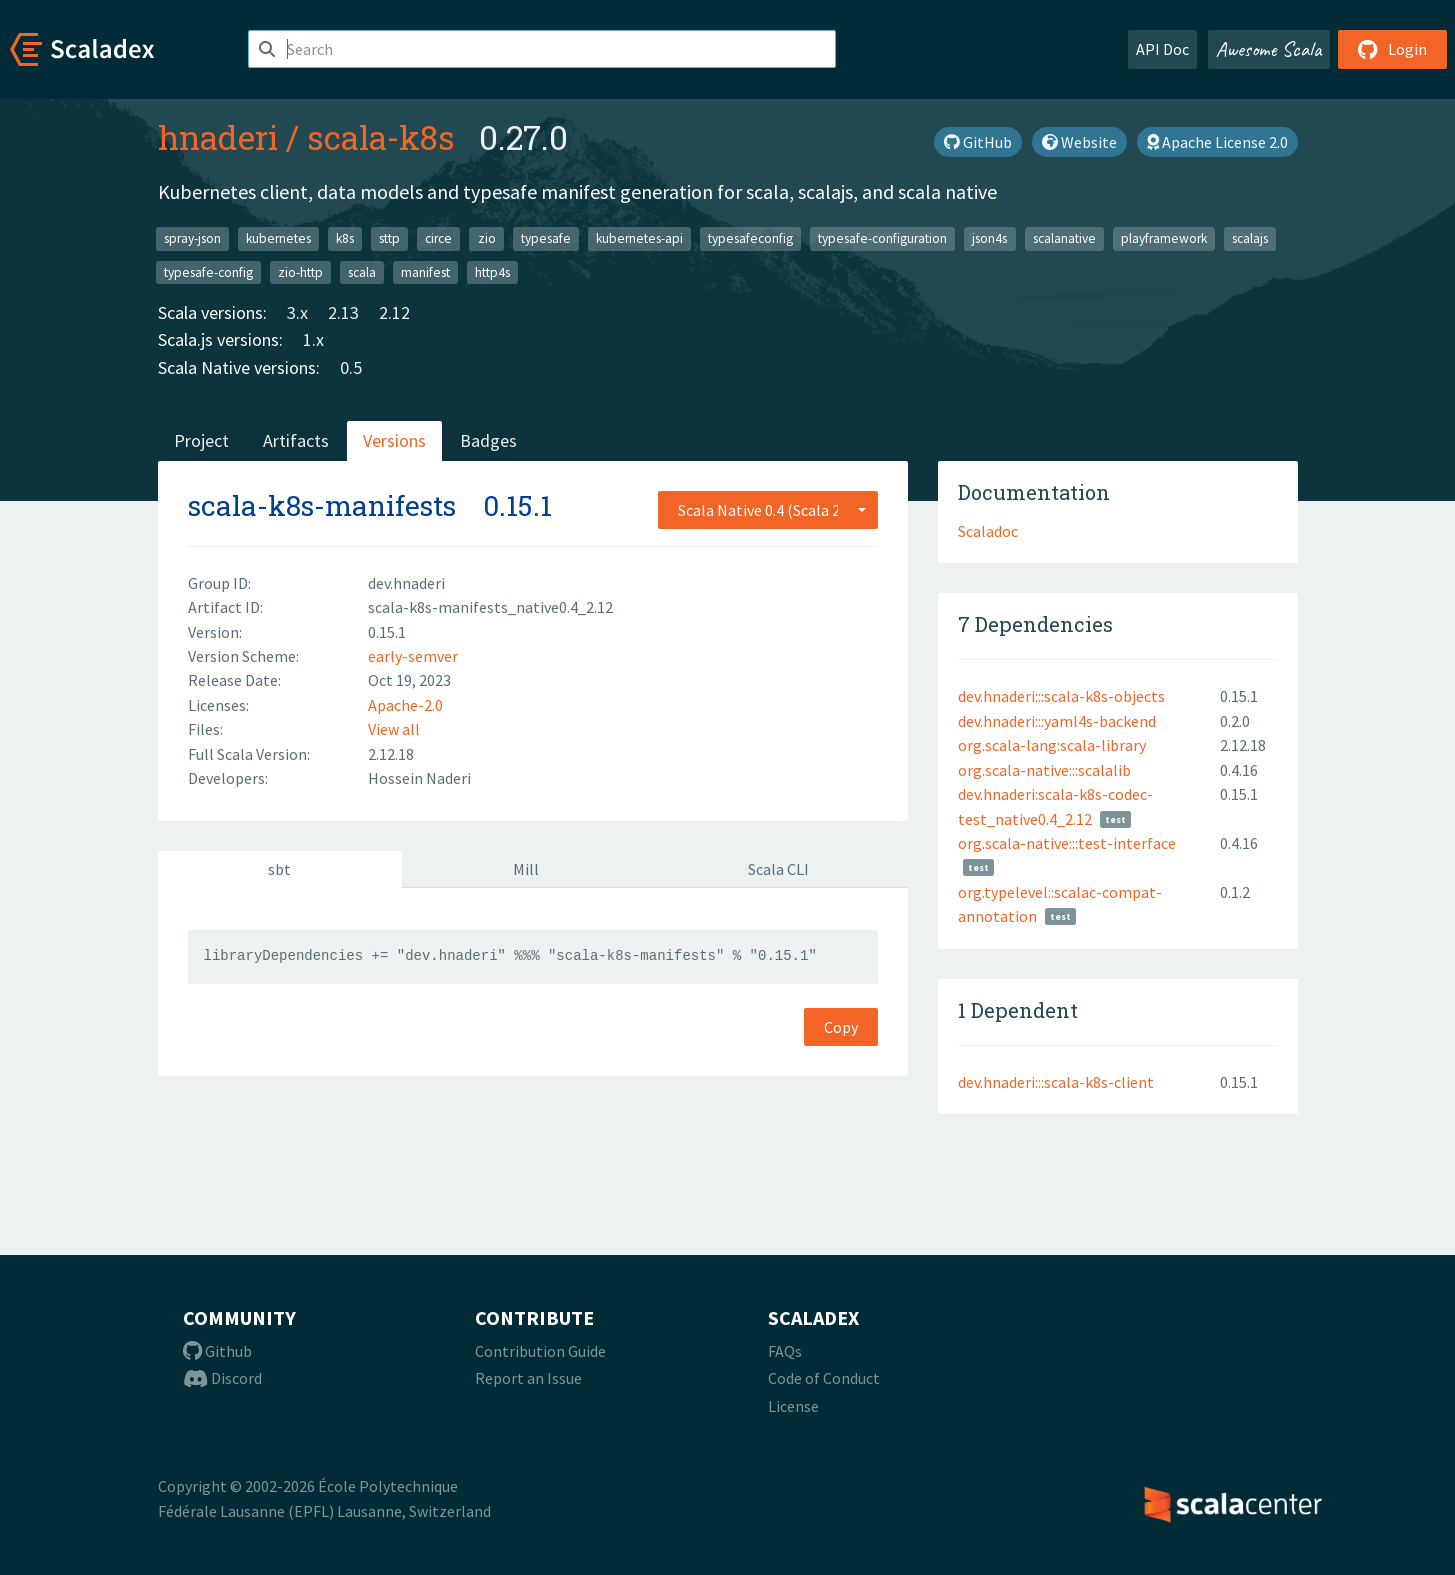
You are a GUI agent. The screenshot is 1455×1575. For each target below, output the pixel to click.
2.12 (394, 312)
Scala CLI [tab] (778, 869)
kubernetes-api (639, 238)
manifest (425, 271)
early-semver (413, 656)
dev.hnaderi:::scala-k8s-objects (1061, 696)
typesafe (546, 238)
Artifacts (296, 440)
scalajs (1250, 238)
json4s (989, 238)
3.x (297, 312)
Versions (394, 440)
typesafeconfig (750, 238)
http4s (492, 271)
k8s (345, 238)
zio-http (300, 271)
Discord (222, 1378)
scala (362, 271)
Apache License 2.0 (1217, 142)
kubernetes (278, 238)
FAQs (785, 1351)
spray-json (192, 238)
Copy (841, 1027)
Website (1079, 142)
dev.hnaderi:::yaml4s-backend (1057, 721)
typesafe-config (208, 271)
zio (487, 238)
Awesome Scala (1269, 49)
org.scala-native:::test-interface (1067, 843)
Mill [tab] (526, 869)
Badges (488, 440)
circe (438, 238)
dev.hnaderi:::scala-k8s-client (1056, 1082)
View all (394, 729)
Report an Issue (528, 1378)
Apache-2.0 (405, 705)
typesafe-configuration (882, 238)
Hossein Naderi (419, 778)
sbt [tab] (279, 869)
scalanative (1064, 238)
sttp (389, 238)
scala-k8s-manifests (322, 505)
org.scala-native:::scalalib (1044, 770)
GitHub (978, 142)
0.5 (351, 367)
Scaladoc (988, 531)
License (793, 1406)
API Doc (1162, 49)
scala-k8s (381, 137)
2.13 (343, 312)
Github (217, 1351)
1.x (313, 339)
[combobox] (768, 510)
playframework (1164, 238)
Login (1392, 49)
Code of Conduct (824, 1378)
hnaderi (218, 137)
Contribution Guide (540, 1351)
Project (201, 440)
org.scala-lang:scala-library (1052, 745)
